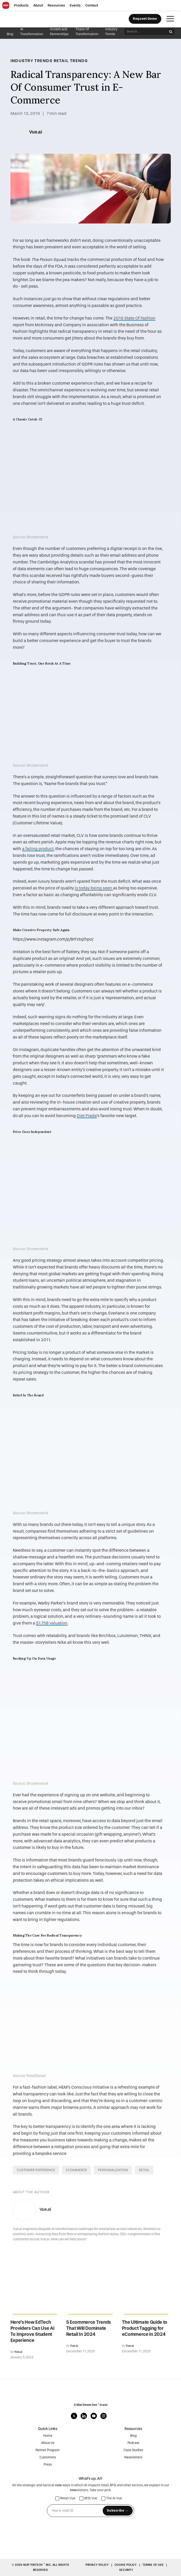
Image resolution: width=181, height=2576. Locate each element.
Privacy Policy (98, 2564)
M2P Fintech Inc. (37, 2564)
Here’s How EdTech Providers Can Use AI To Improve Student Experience (32, 2331)
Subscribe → (117, 2511)
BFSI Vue (88, 2498)
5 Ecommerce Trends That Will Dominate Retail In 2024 (88, 2328)
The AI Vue (112, 2498)
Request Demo (145, 19)
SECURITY (126, 2570)
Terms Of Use (153, 2564)
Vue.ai (35, 132)
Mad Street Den (87, 2404)
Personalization (113, 2170)
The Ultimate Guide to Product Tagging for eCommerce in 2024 (145, 2328)
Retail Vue (65, 2498)
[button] (21, 5)
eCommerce (76, 2170)
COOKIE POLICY (126, 2564)
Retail (144, 2170)
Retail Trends (71, 60)
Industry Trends (31, 60)
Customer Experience (36, 2170)
